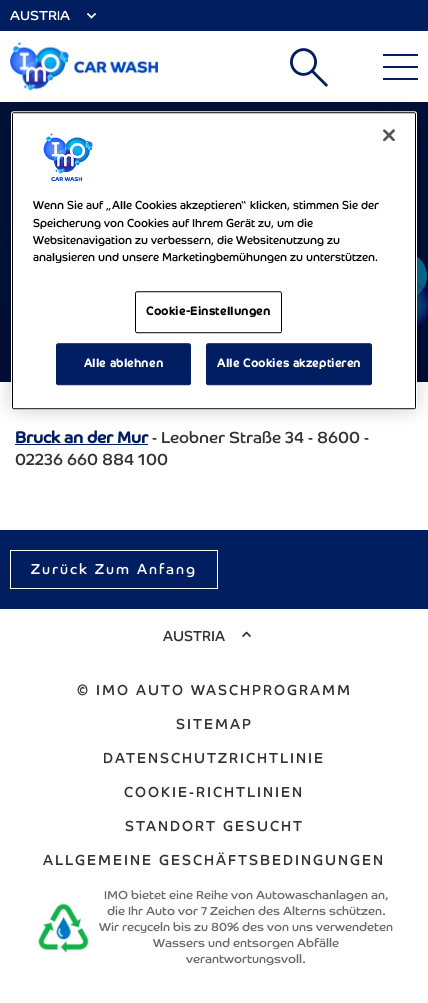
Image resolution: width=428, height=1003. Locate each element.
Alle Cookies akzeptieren (289, 363)
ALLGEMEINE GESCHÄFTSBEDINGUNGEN (214, 860)
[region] (214, 261)
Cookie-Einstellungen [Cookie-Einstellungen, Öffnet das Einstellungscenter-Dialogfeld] (208, 311)
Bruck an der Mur (81, 437)
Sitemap (214, 724)
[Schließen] (389, 136)
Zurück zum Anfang (114, 569)
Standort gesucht (214, 826)
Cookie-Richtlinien (214, 792)
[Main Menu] (400, 67)
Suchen (309, 67)
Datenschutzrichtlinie (214, 758)
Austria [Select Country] (40, 15)
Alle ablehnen (123, 363)
